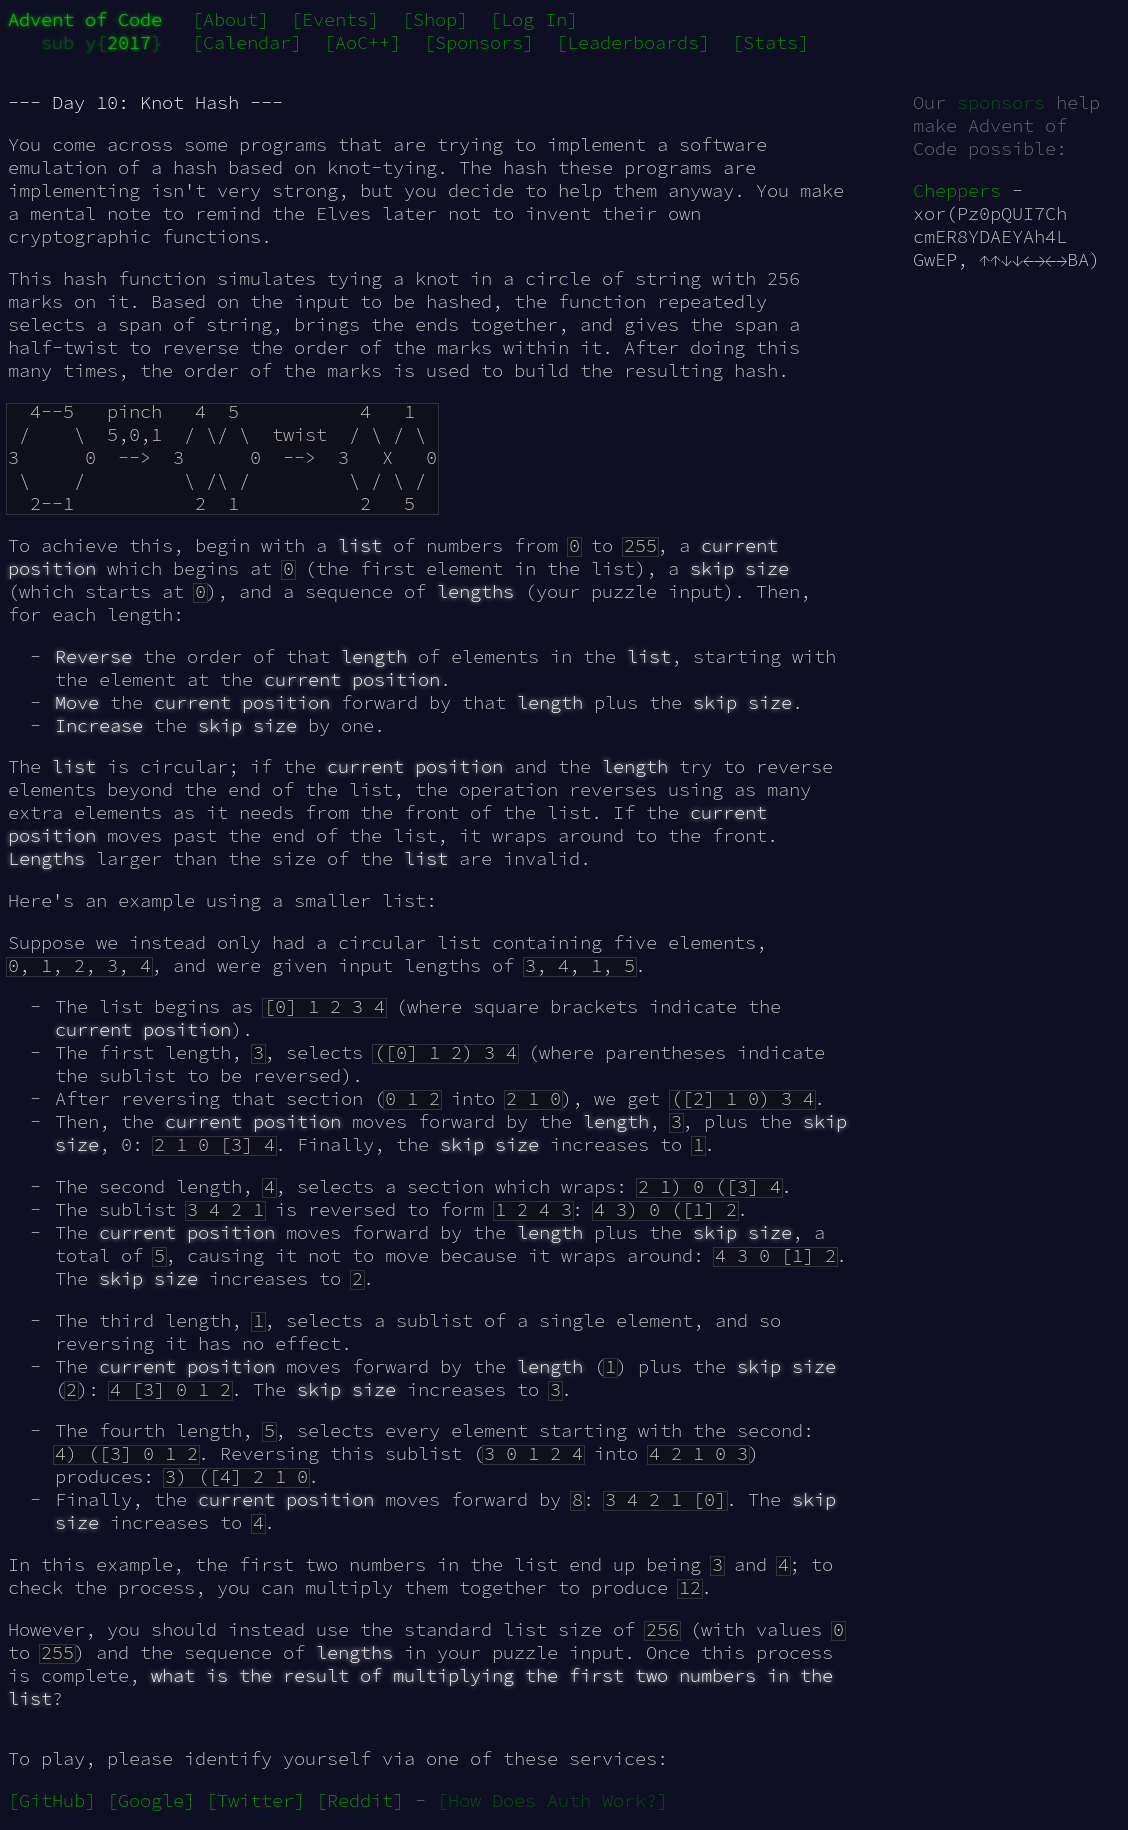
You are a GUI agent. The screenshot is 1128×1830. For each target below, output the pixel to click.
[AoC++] (362, 42)
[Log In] (534, 19)
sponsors (1001, 102)
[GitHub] (52, 1800)
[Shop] (435, 19)
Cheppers (957, 190)
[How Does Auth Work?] (552, 1800)
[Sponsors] (479, 42)
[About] (230, 19)
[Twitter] (255, 1800)
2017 (129, 42)
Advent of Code (85, 19)
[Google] (151, 1800)
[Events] (335, 19)
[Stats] (770, 42)
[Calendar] (247, 42)
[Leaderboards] (633, 42)
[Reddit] (360, 1800)
